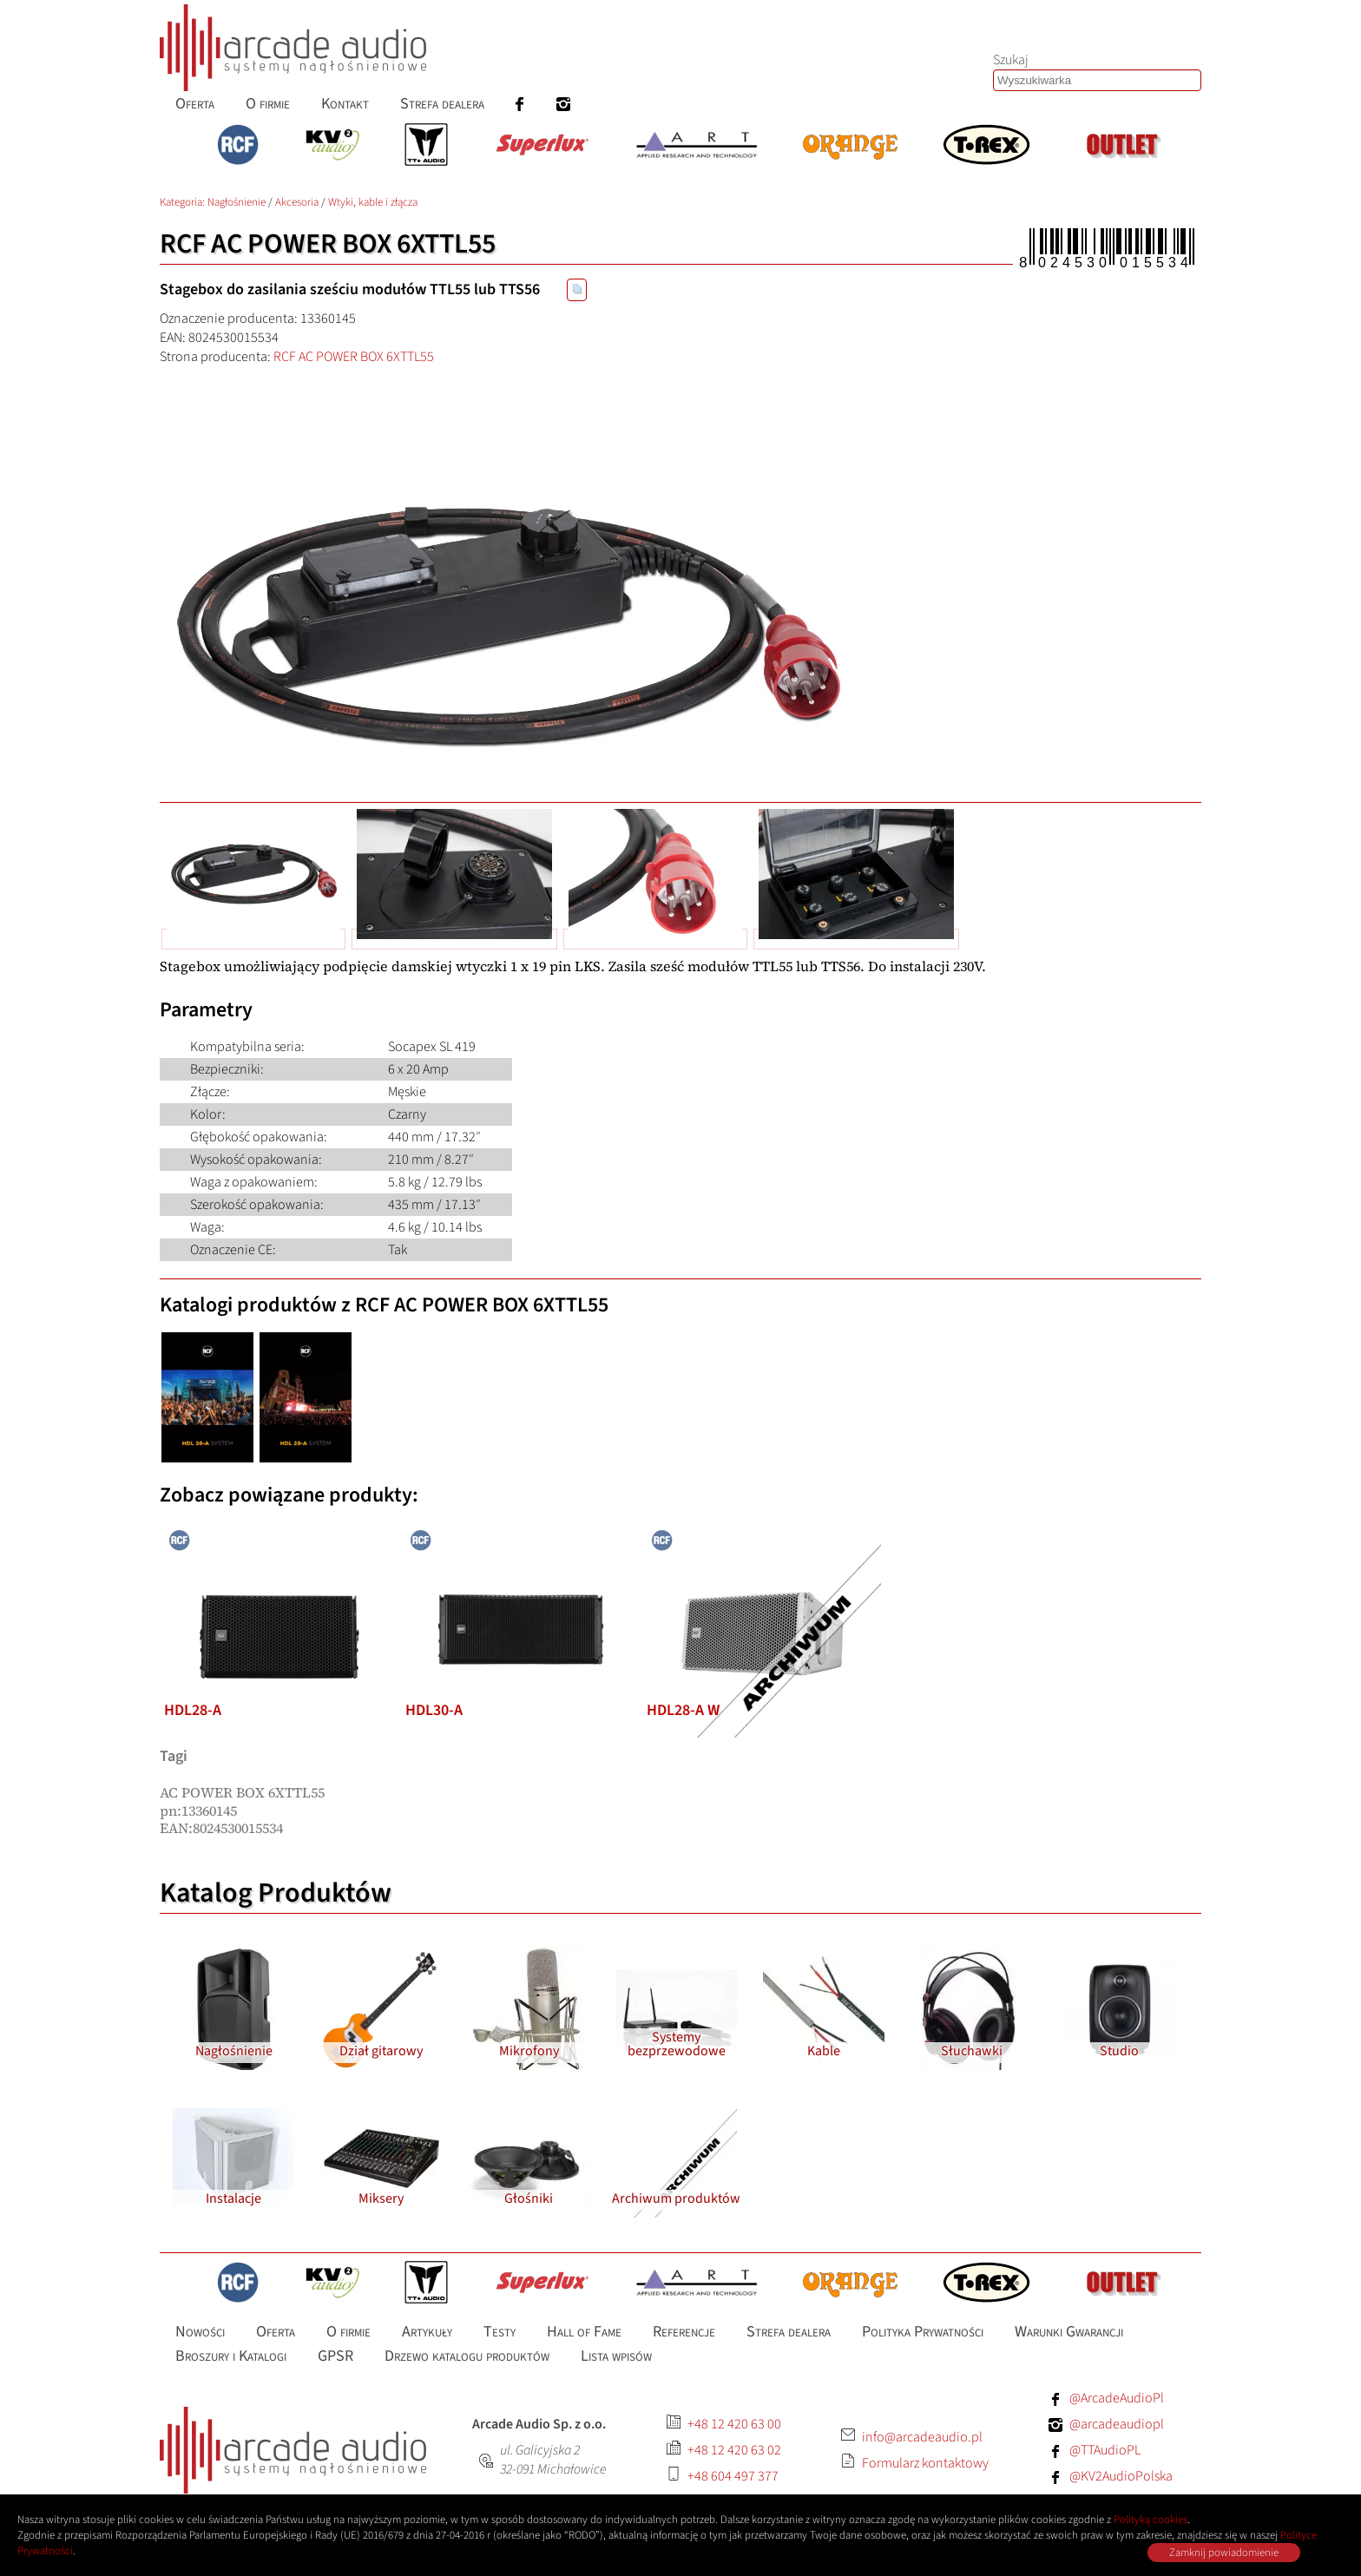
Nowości (200, 2331)
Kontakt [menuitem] (345, 104)
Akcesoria (297, 202)
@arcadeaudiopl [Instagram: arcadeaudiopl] (1116, 2424)
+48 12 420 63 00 (734, 2424)
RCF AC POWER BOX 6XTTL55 (353, 356)
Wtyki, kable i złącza (373, 202)
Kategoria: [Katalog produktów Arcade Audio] (183, 202)
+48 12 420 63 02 (734, 2450)
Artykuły (427, 2331)
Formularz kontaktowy (925, 2463)
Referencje (684, 2331)
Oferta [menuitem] (194, 104)
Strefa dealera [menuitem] (442, 104)
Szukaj (1011, 59)
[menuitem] (520, 103)
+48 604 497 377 (733, 2476)
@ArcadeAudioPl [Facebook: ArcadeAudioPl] (1116, 2398)
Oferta (275, 2331)
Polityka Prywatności (922, 2331)
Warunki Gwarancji (1069, 2331)
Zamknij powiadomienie (1224, 2552)
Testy (499, 2331)
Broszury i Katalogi (230, 2356)
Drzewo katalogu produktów (467, 2356)
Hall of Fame (584, 2331)
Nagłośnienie (236, 202)
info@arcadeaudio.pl (922, 2437)
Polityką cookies (1150, 2519)
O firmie (348, 2331)
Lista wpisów (616, 2356)
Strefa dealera (788, 2331)
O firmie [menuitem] (268, 104)
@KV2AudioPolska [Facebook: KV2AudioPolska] (1121, 2476)
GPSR (335, 2356)
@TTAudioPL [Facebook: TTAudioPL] (1105, 2450)
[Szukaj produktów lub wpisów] (1097, 80)
